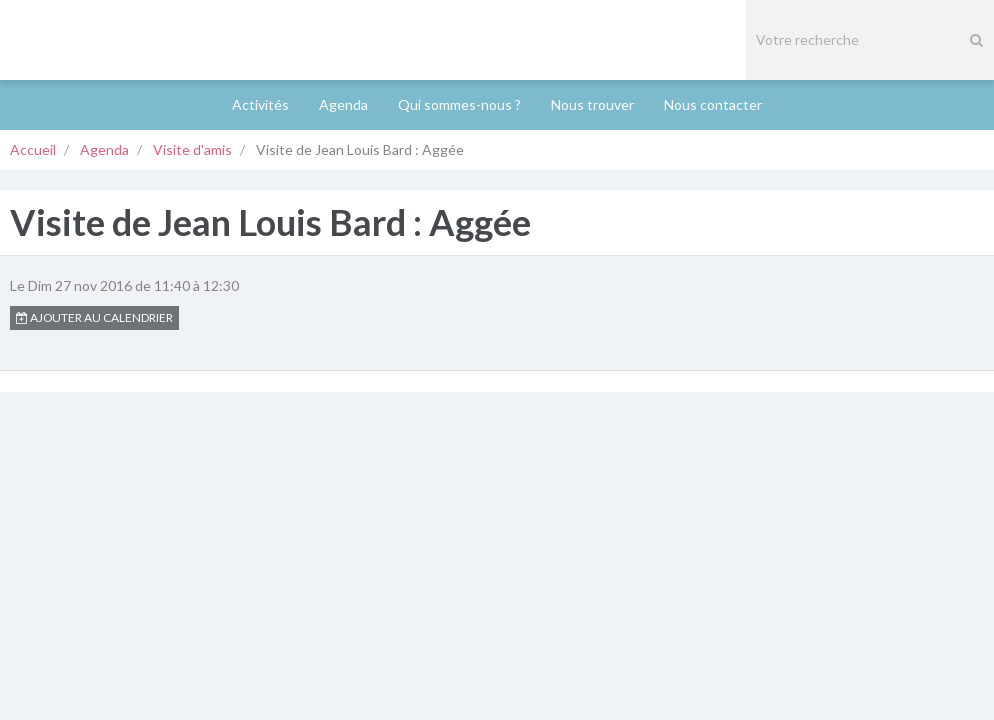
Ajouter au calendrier (94, 237)
